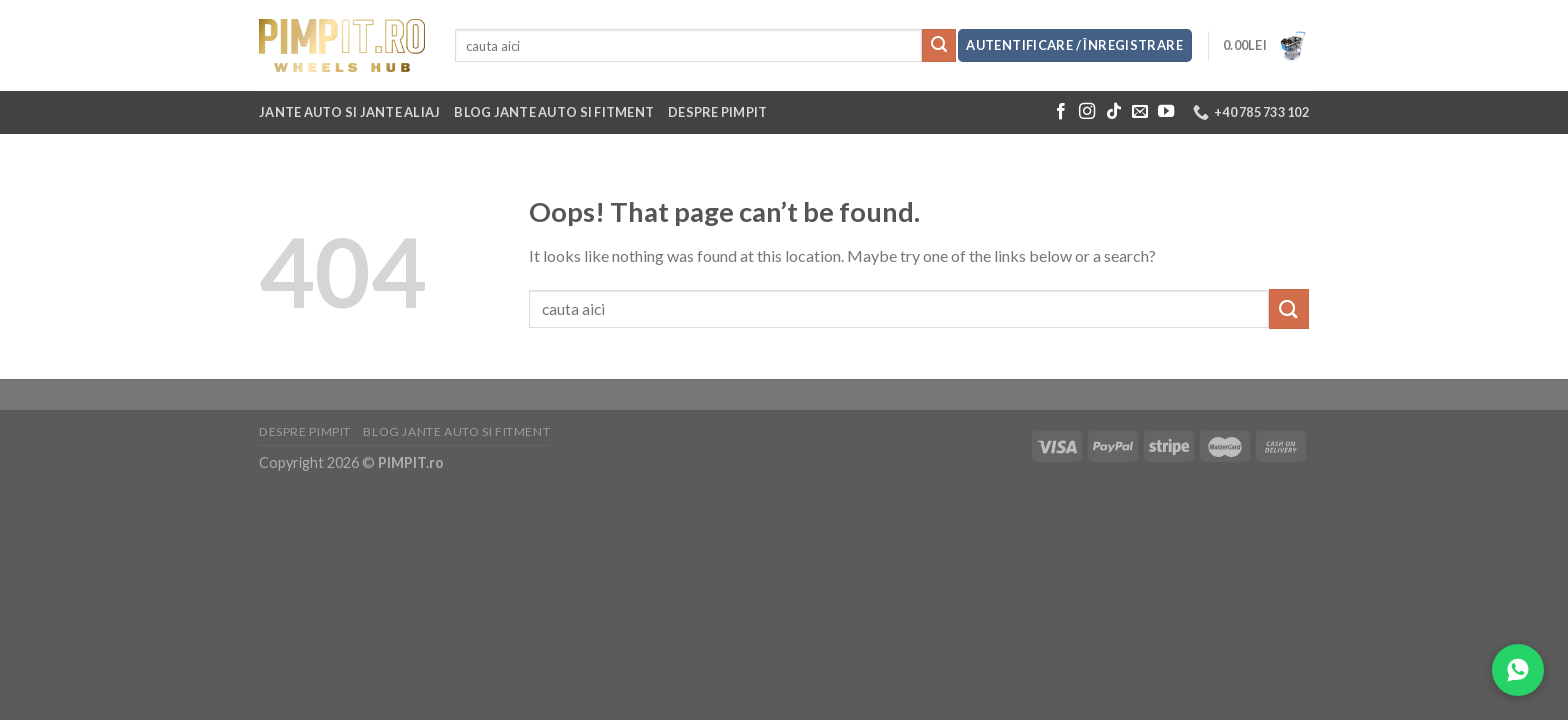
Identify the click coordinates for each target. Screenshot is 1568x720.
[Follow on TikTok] (1114, 112)
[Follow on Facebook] (1061, 112)
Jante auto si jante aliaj (349, 112)
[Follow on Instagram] (1087, 112)
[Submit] (939, 46)
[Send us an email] (1140, 112)
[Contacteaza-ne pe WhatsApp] (1518, 670)
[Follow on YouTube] (1166, 112)
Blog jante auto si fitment (554, 112)
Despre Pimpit (717, 112)
